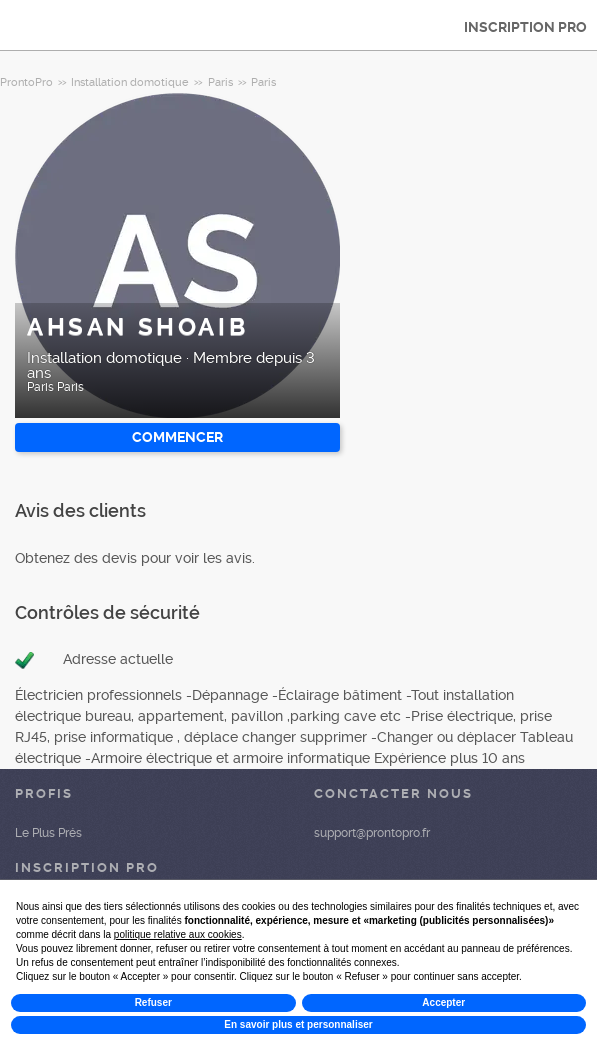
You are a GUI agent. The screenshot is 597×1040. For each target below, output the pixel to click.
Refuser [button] (153, 1002)
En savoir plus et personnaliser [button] (298, 1024)
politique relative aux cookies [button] (178, 934)
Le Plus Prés (48, 833)
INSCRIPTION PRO (525, 27)
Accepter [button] (443, 1002)
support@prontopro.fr (372, 833)
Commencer (177, 437)
